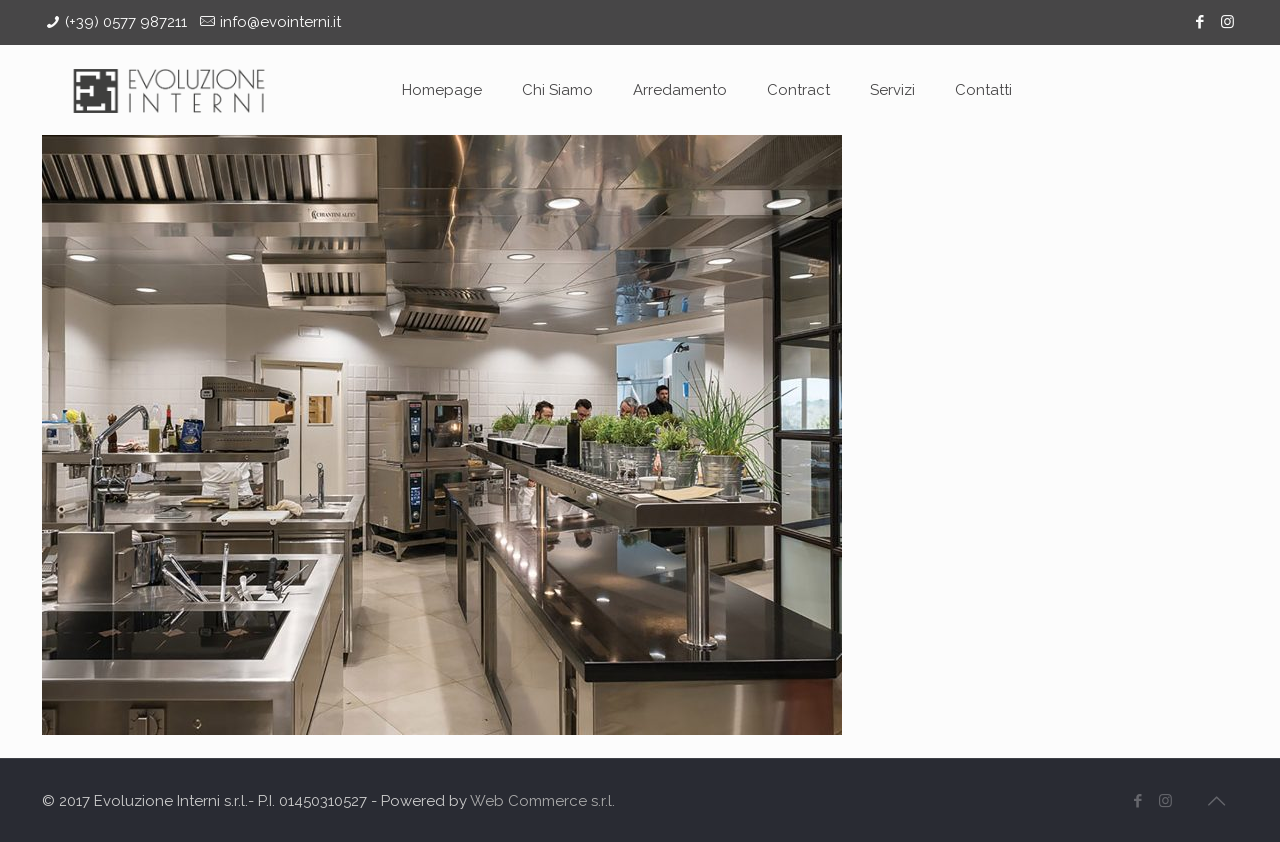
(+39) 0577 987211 (126, 22)
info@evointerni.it (280, 22)
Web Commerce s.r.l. (542, 801)
